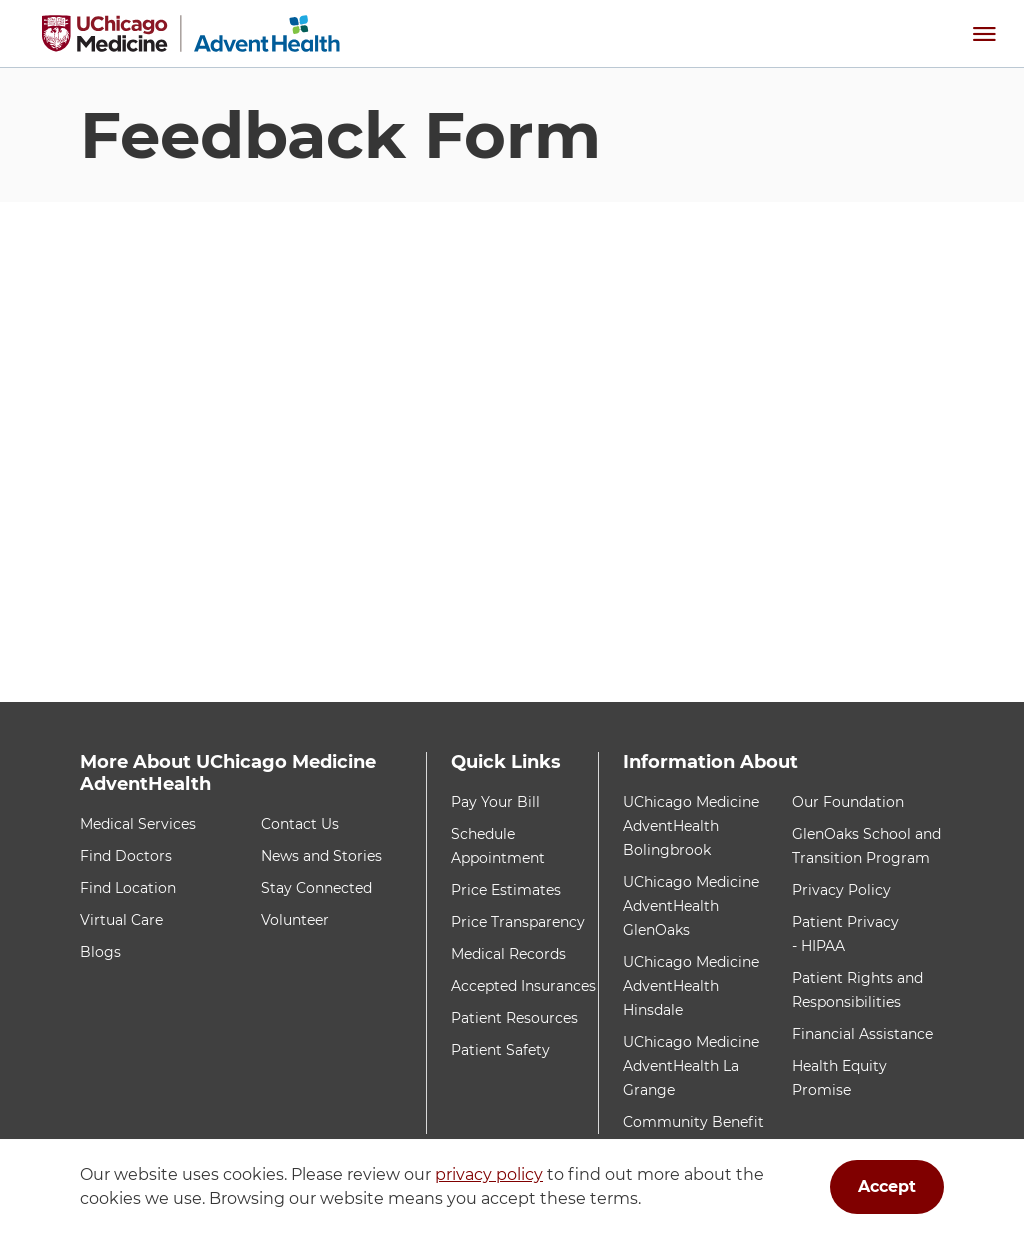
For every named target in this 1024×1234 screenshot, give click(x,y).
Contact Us (300, 824)
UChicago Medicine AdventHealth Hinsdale (691, 986)
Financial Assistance (862, 1034)
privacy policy (489, 1174)
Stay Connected (316, 888)
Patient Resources (514, 1018)
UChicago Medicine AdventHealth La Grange (691, 1066)
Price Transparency (518, 922)
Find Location (128, 888)
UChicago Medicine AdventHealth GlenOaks (691, 906)
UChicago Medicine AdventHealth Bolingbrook (691, 826)
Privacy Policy (841, 890)
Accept (887, 1186)
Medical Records (508, 954)
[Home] (191, 33)
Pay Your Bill (495, 802)
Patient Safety (500, 1050)
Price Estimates (506, 890)
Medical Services (138, 824)
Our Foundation (848, 802)
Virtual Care (121, 920)
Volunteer (295, 920)
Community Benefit (693, 1122)
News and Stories (321, 856)
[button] (984, 33)
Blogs (100, 952)
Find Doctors (126, 856)
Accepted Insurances (523, 986)
